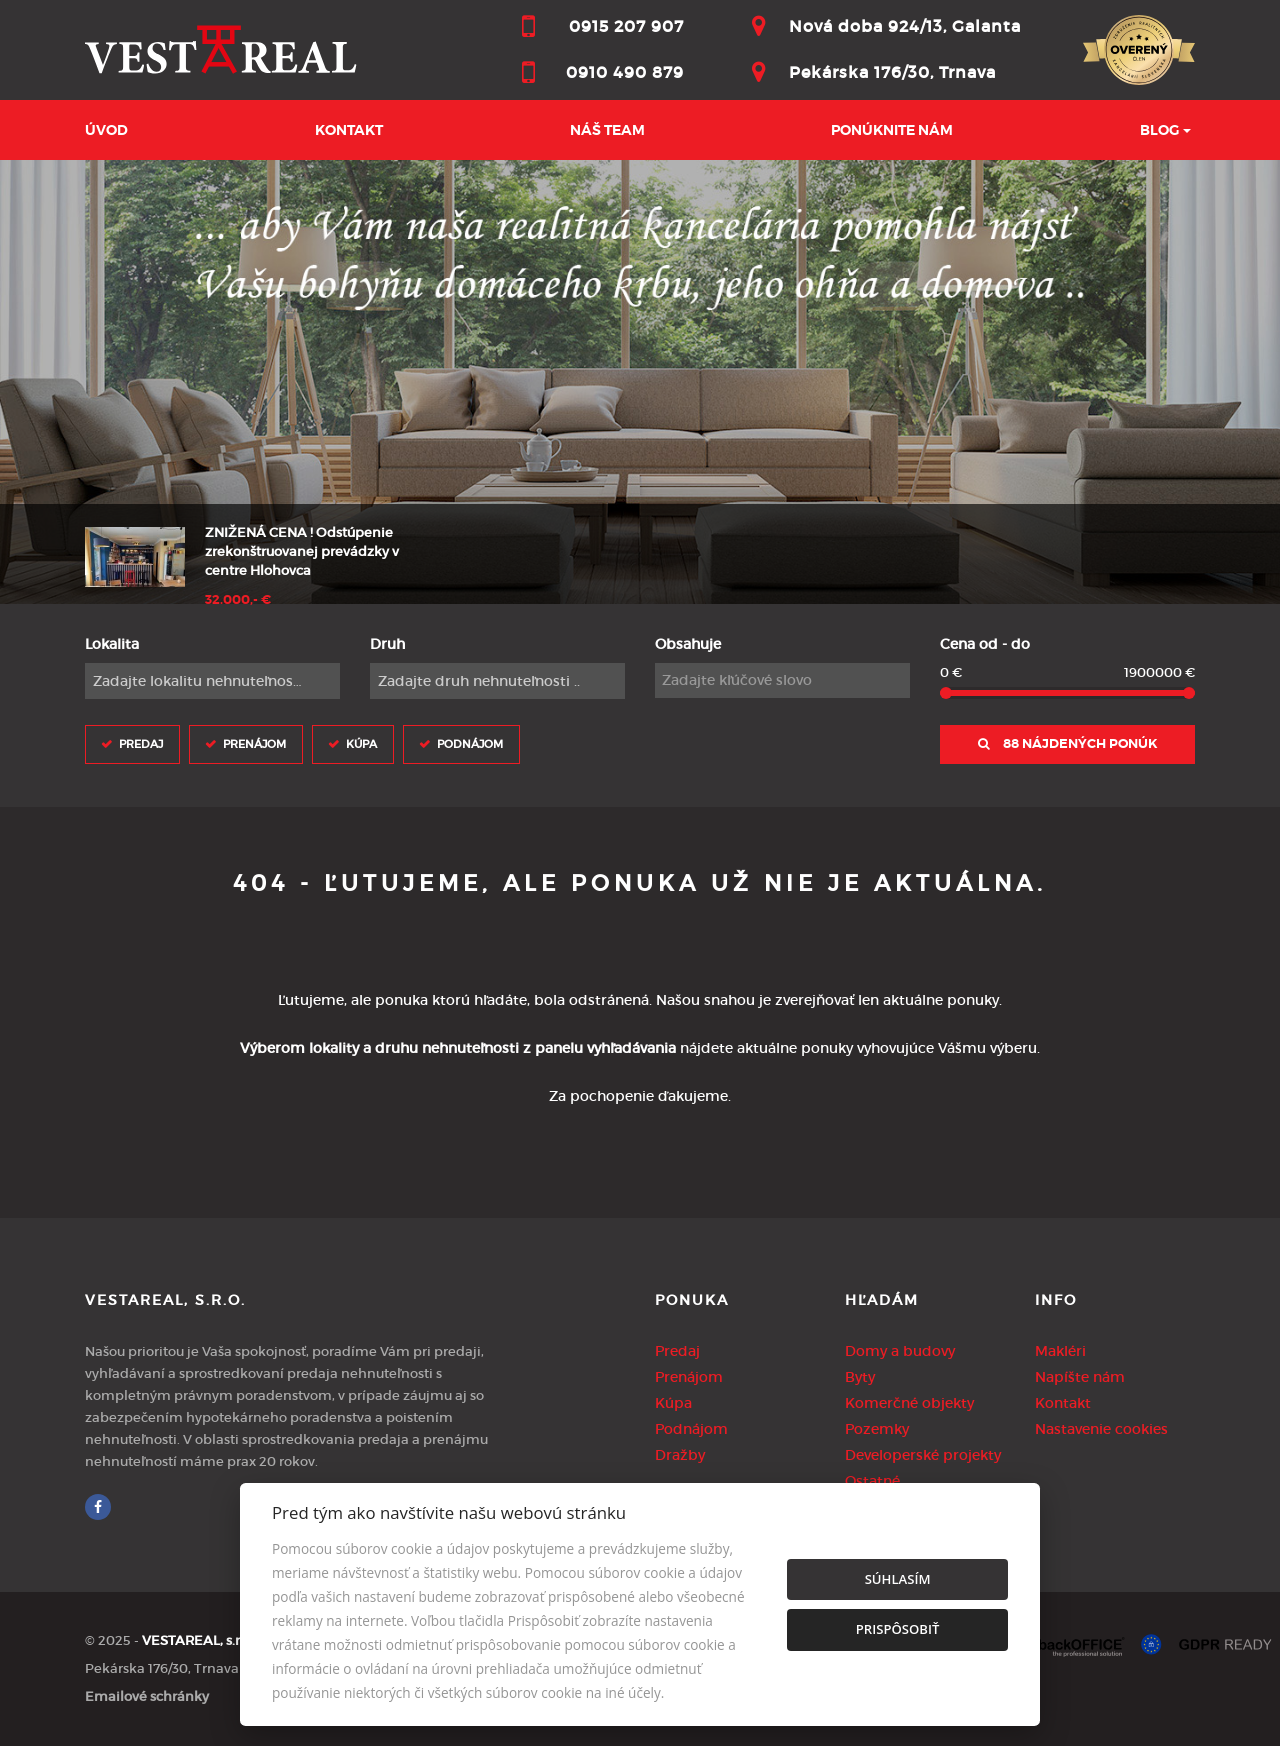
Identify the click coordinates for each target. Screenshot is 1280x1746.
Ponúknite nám (892, 130)
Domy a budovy (900, 1351)
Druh (387, 644)
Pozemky (877, 1429)
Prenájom (254, 743)
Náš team (607, 130)
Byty (860, 1377)
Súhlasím (898, 1579)
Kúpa (361, 743)
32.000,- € (238, 600)
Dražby (680, 1455)
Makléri (1060, 1351)
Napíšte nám (1080, 1377)
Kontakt (349, 130)
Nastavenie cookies (1101, 1429)
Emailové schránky (147, 1696)
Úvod (106, 130)
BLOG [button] (1159, 130)
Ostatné (872, 1481)
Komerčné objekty (909, 1403)
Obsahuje (688, 644)
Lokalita (112, 644)
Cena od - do (985, 644)
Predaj (141, 743)
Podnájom (470, 743)
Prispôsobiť (898, 1629)
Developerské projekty (923, 1455)
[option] (640, 382)
